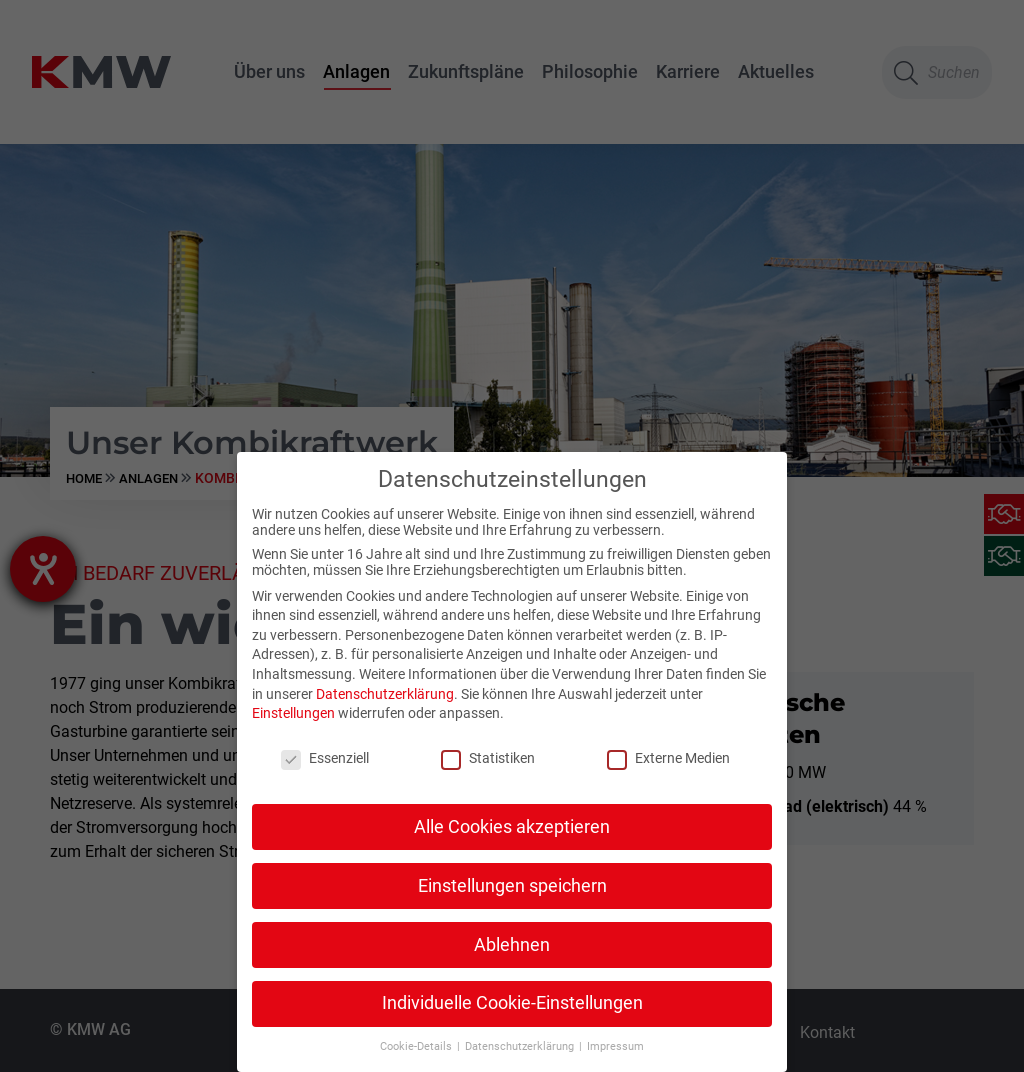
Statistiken (488, 758)
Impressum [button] (615, 1046)
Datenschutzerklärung (385, 693)
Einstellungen (293, 713)
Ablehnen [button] (512, 944)
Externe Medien (668, 758)
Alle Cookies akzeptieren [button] (512, 826)
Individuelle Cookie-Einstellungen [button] (512, 1003)
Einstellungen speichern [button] (512, 885)
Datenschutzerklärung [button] (521, 1046)
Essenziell (325, 758)
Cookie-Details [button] (417, 1046)
